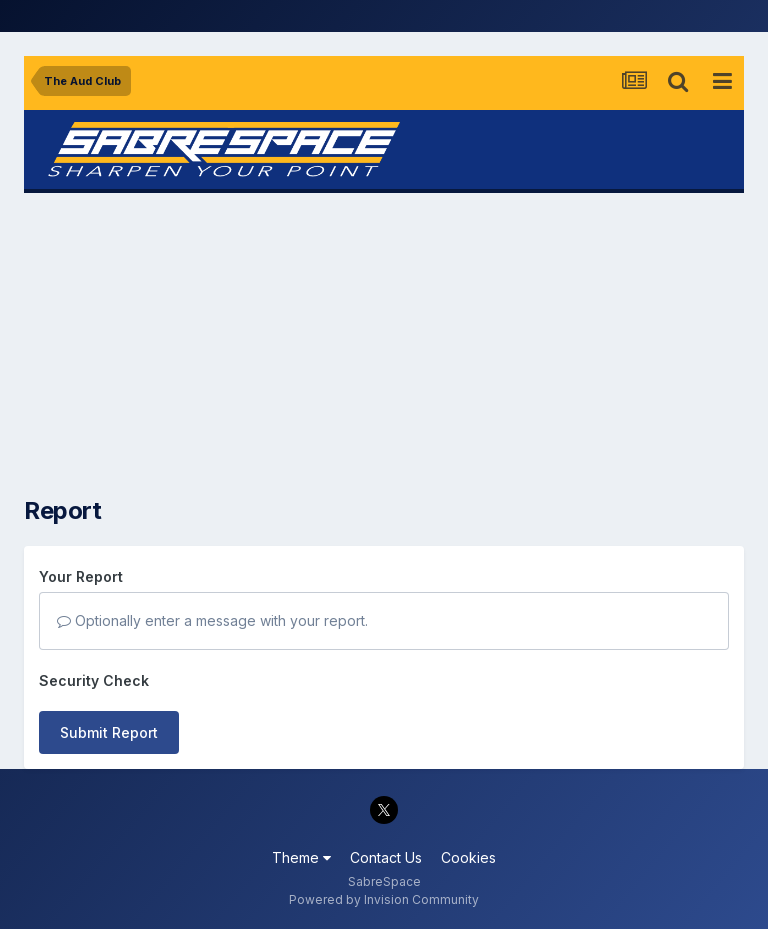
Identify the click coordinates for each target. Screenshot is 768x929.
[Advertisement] (384, 345)
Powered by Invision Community (384, 899)
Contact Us (386, 857)
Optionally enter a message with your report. (212, 620)
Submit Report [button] (109, 732)
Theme (301, 857)
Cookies (468, 857)
